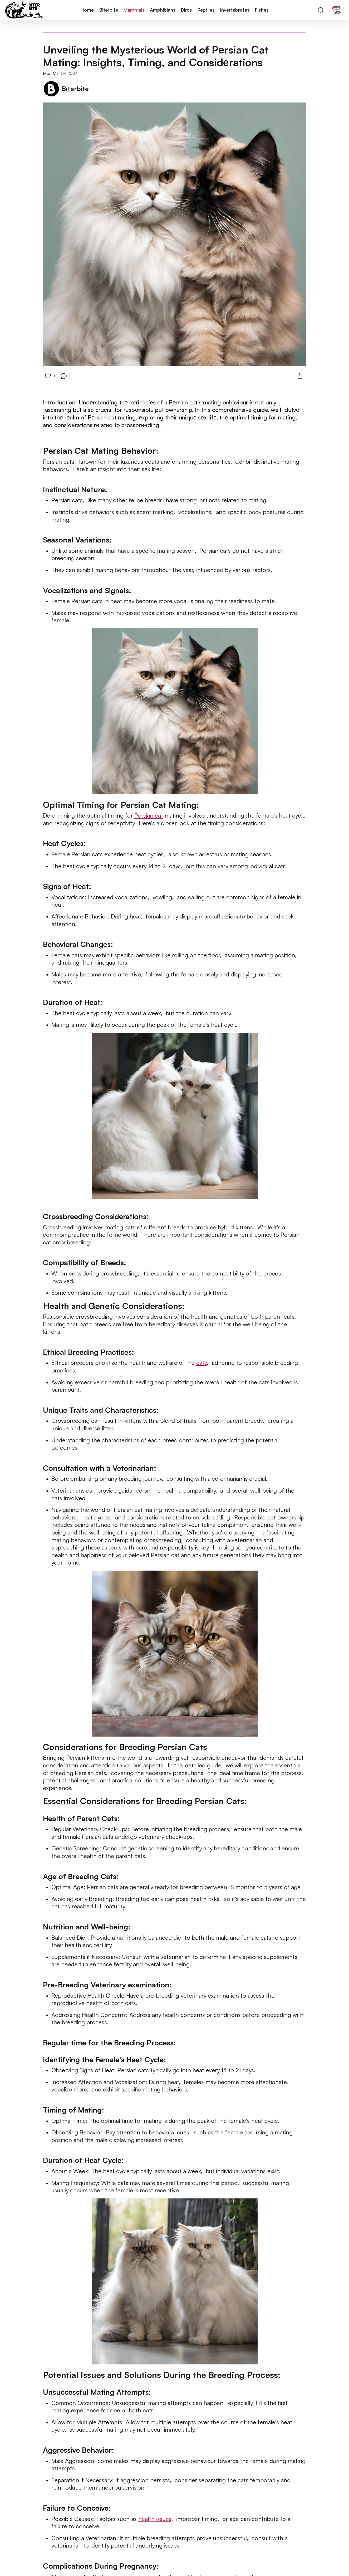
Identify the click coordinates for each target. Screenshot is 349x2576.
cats (201, 1362)
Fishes (262, 10)
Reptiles (206, 10)
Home (87, 10)
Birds (186, 10)
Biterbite (108, 10)
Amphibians (162, 10)
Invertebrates (234, 10)
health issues (154, 2518)
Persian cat (148, 815)
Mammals (134, 10)
